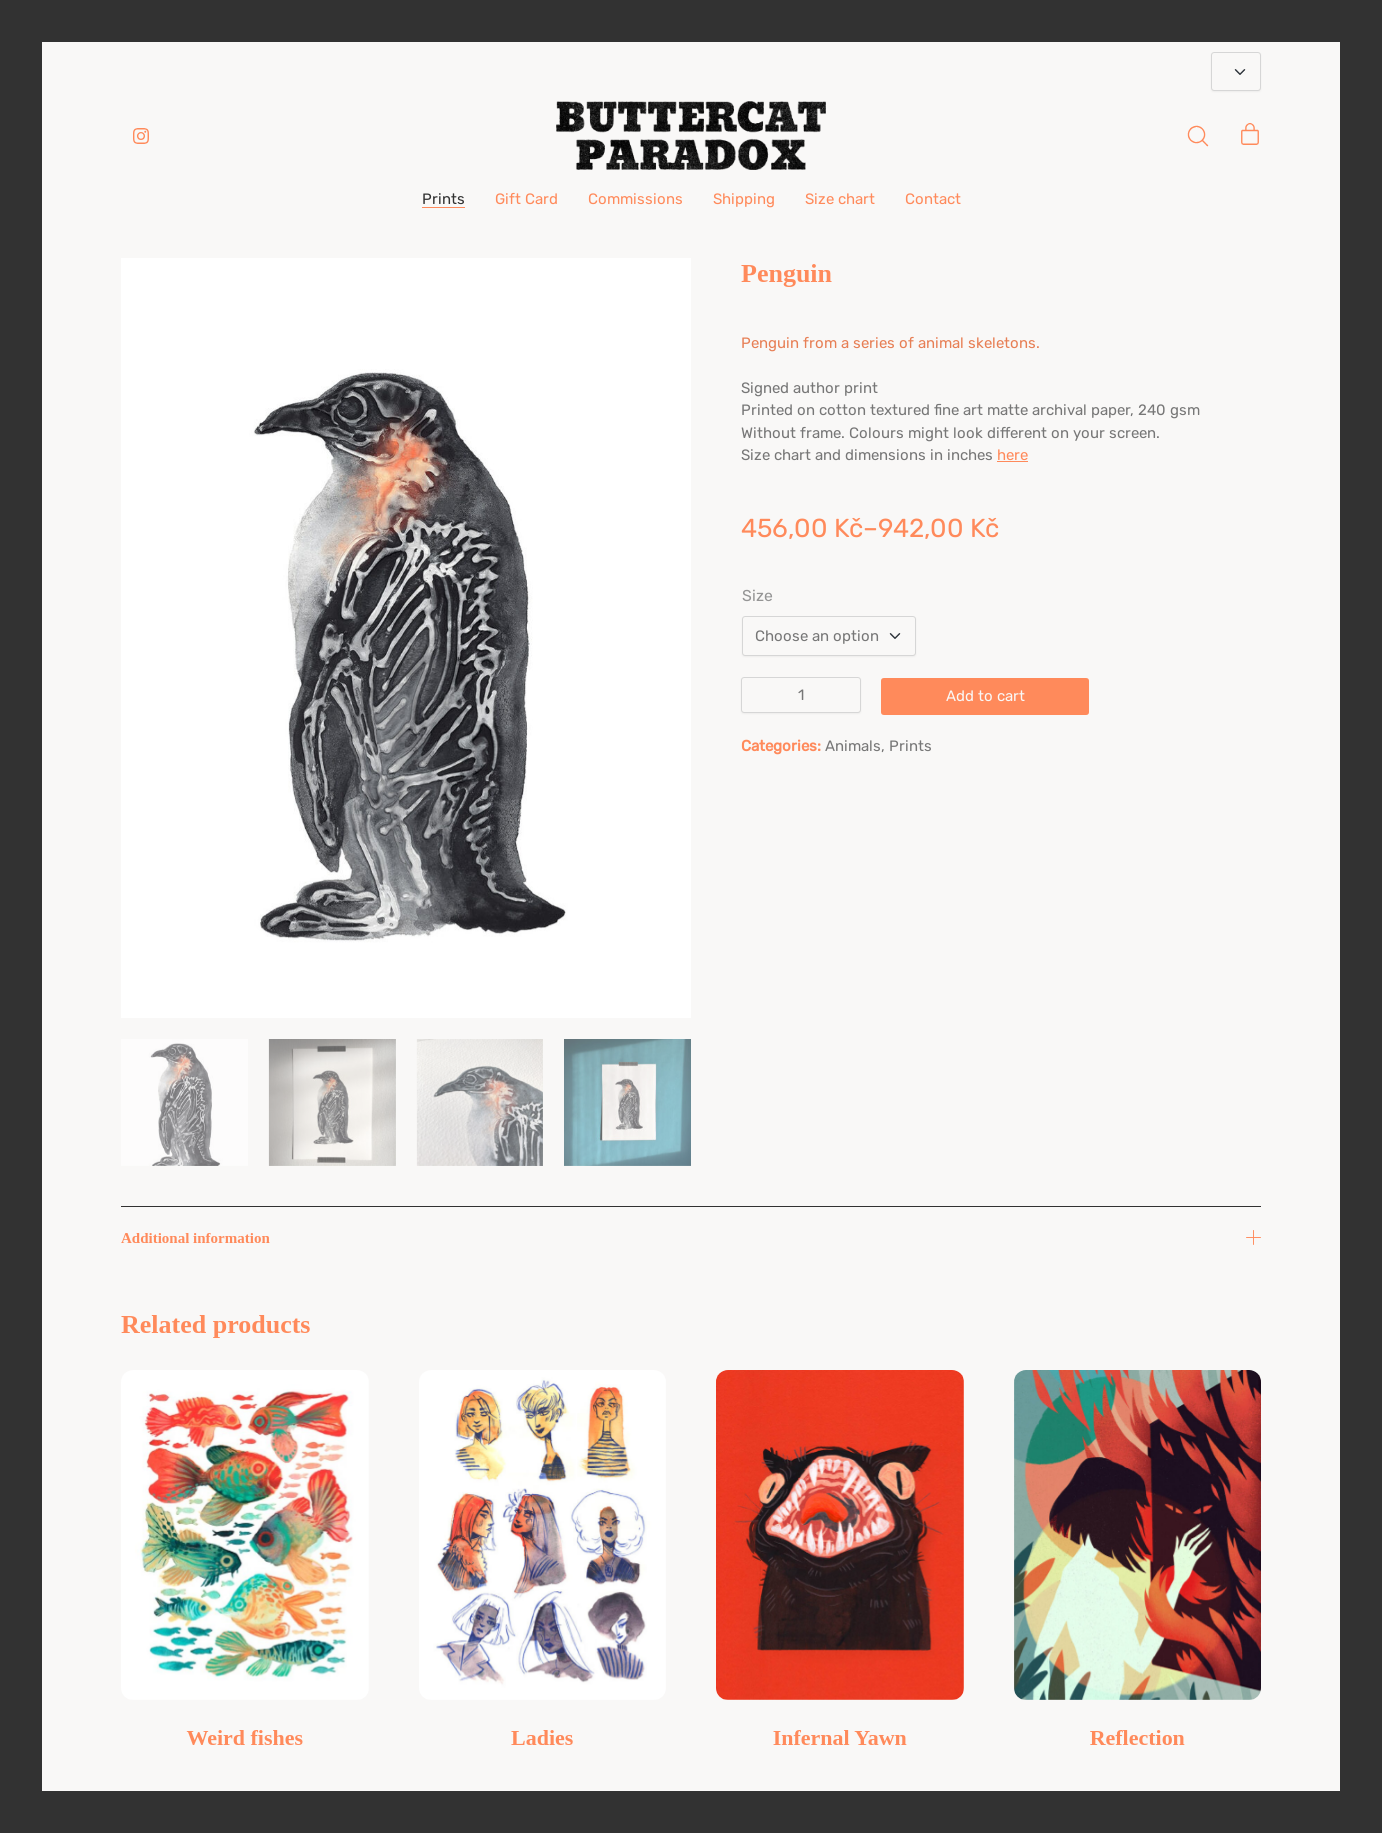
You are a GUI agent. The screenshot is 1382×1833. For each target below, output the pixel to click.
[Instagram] (141, 136)
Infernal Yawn (840, 1737)
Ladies (542, 1737)
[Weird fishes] (245, 1535)
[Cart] (1250, 136)
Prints (910, 746)
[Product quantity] (801, 695)
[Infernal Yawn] (840, 1535)
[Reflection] (1138, 1535)
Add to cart (985, 696)
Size (757, 596)
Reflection (1137, 1737)
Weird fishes (244, 1737)
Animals (853, 746)
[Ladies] (543, 1535)
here (1012, 455)
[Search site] (1198, 136)
